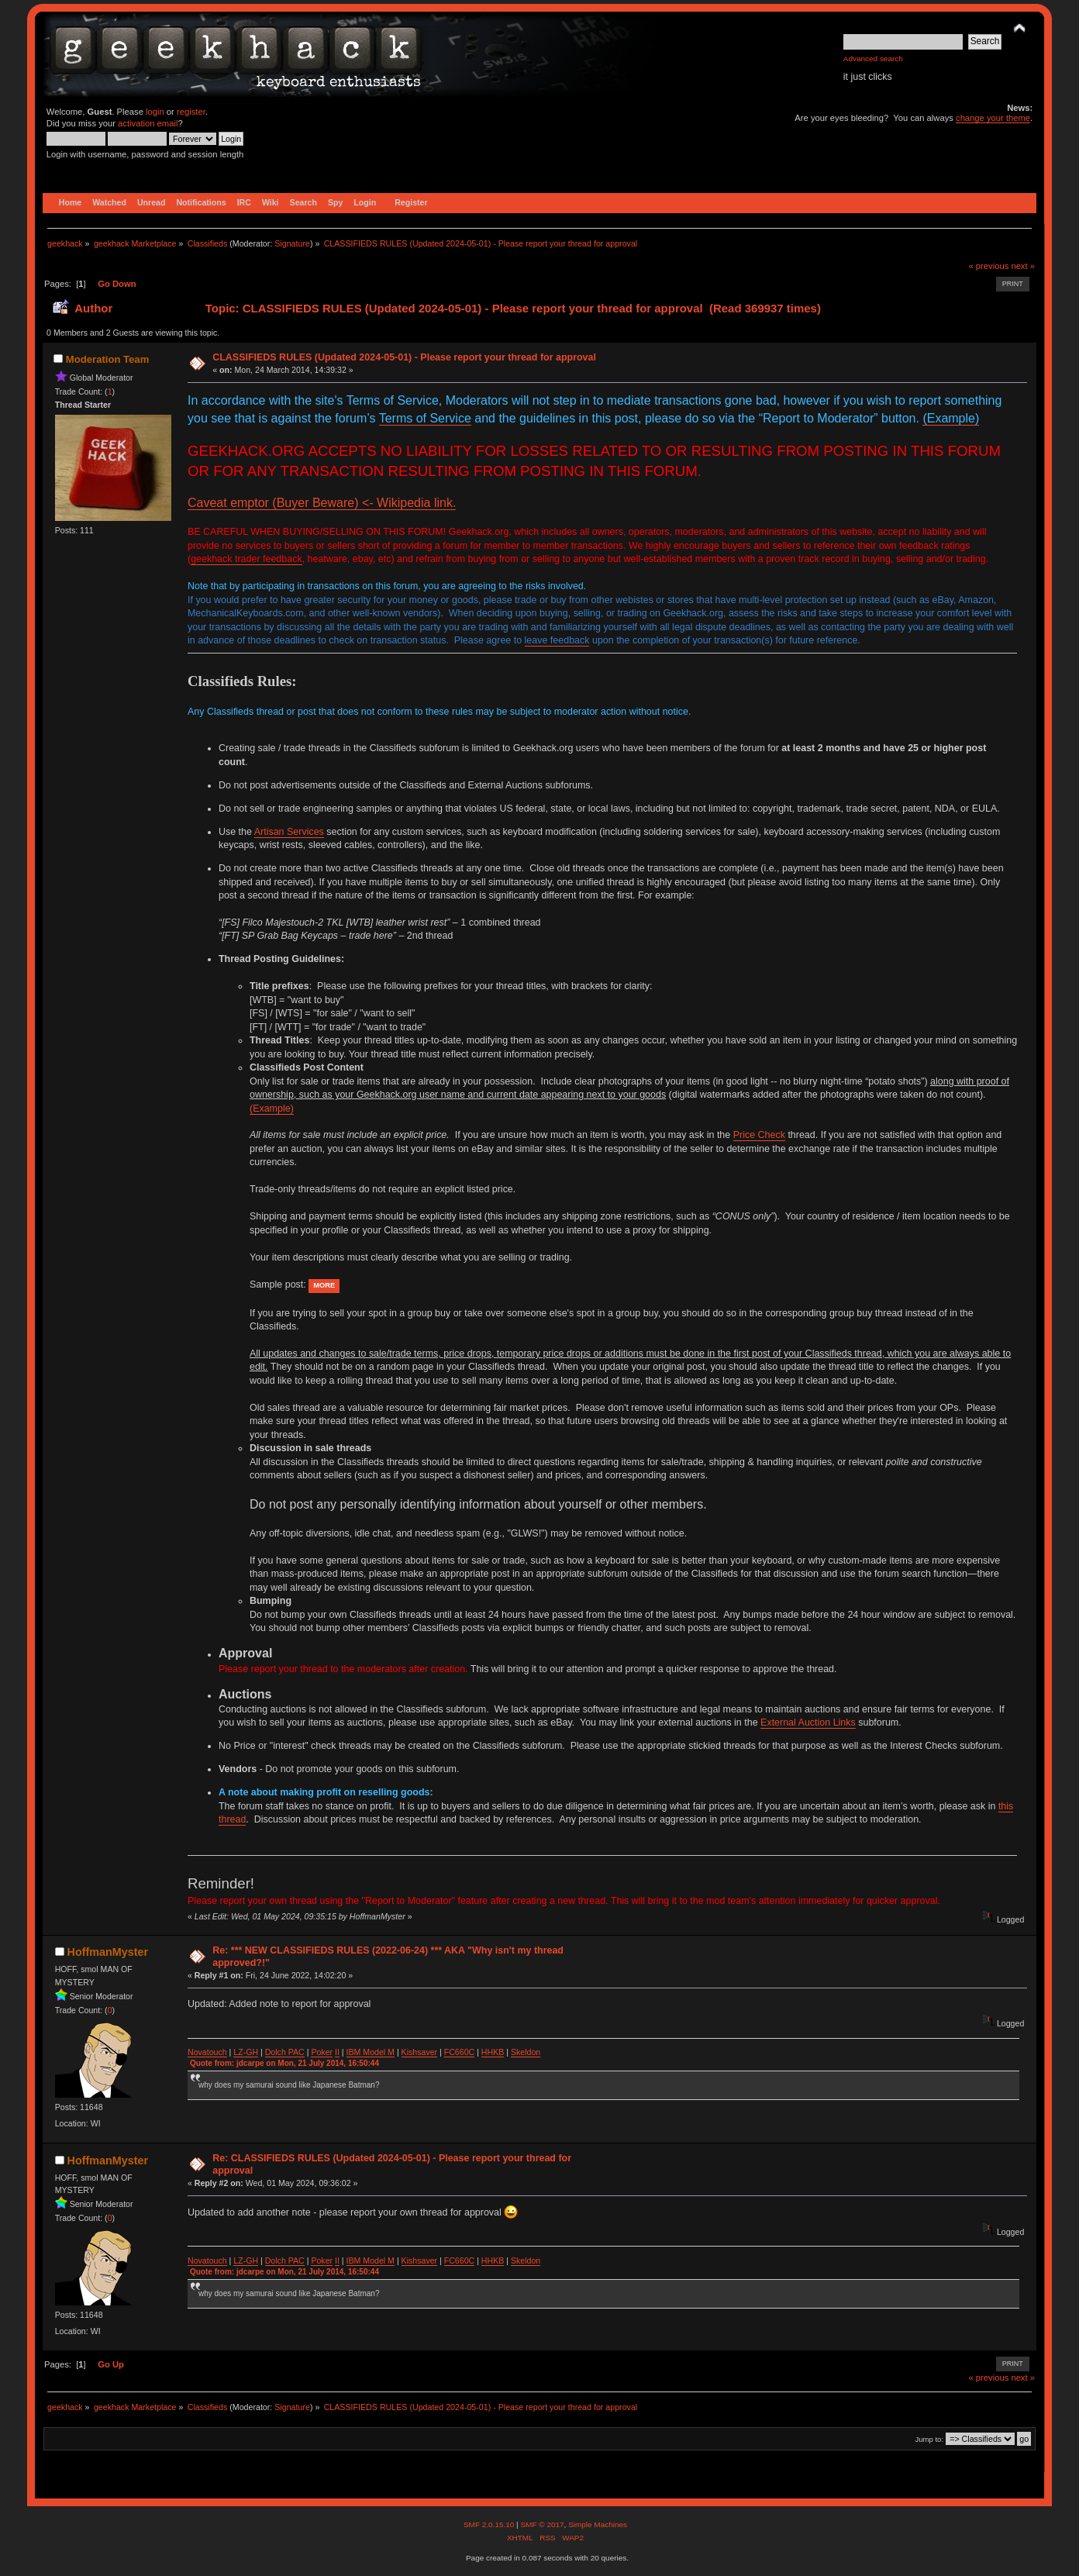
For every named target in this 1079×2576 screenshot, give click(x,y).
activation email (148, 123)
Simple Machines (597, 2524)
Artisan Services (289, 831)
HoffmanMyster (107, 1952)
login (155, 111)
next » (1023, 266)
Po (316, 2052)
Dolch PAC (285, 2052)
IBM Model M (370, 2052)
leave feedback (557, 640)
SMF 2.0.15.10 (490, 2524)
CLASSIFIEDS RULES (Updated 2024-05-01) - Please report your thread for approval (404, 357)
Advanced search (873, 58)
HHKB (492, 2052)
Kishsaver (420, 2052)
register (191, 111)
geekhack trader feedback (246, 558)
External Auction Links (808, 1722)
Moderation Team (107, 359)
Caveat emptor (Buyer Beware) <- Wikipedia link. (322, 502)
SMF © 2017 (542, 2524)
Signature (292, 243)
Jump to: (929, 2439)
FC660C (459, 2052)
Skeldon (525, 2052)
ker (327, 2052)
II (337, 2052)
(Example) (950, 418)
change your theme (993, 117)
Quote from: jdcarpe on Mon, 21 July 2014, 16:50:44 (284, 2063)
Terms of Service (425, 418)
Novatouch (207, 2052)
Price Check (759, 1134)
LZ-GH (245, 2052)
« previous (989, 266)
